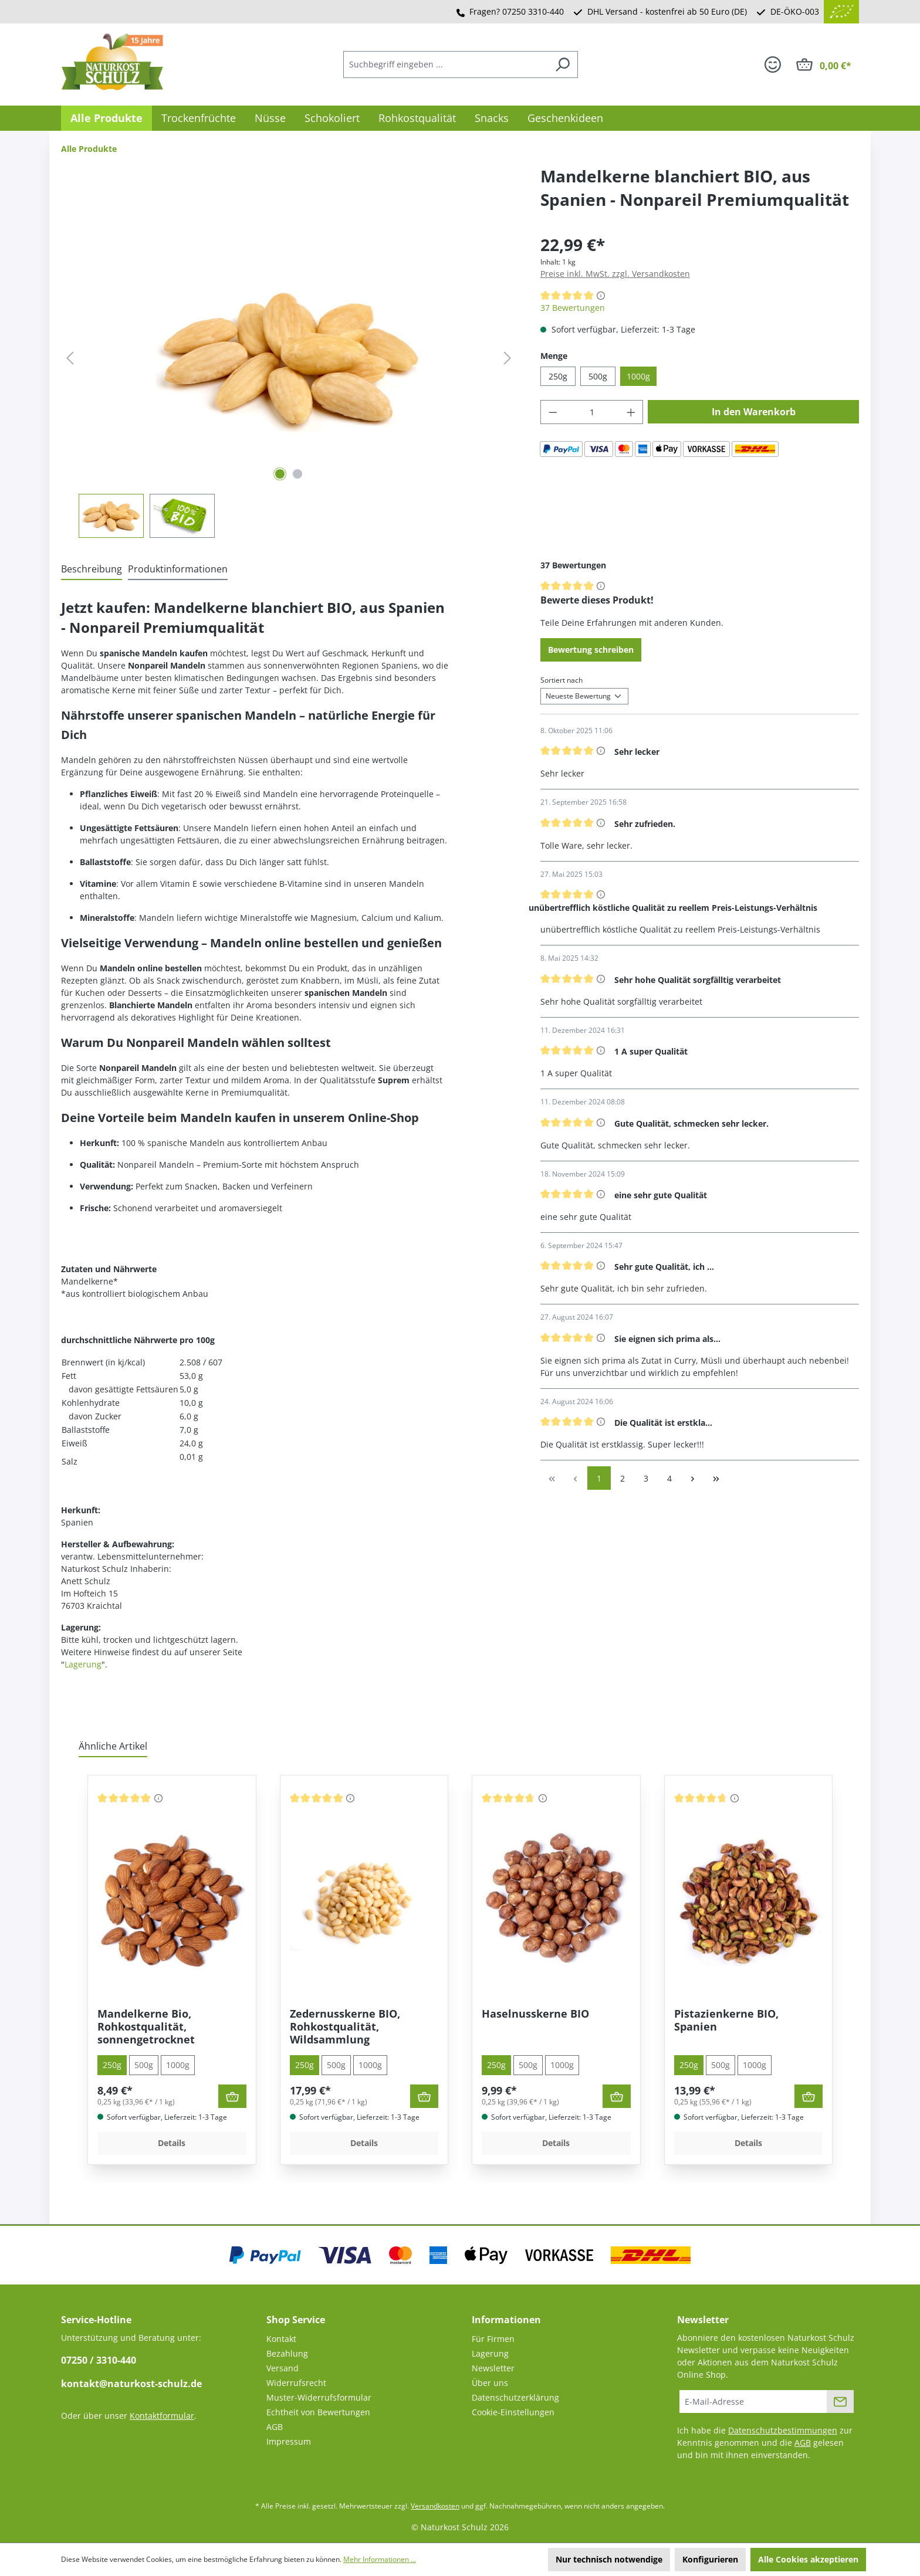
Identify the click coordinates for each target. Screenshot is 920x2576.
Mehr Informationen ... (379, 2559)
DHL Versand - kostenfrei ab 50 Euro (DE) (667, 11)
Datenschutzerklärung (515, 2397)
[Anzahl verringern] (552, 412)
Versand (282, 2368)
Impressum (288, 2441)
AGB (274, 2426)
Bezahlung (287, 2353)
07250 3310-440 (533, 11)
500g (597, 376)
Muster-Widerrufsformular (318, 2397)
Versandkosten (435, 2506)
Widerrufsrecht (296, 2382)
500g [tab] (143, 2064)
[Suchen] (562, 64)
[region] (289, 385)
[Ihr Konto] (773, 64)
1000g (638, 376)
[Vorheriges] (70, 358)
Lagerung (83, 1664)
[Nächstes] (507, 358)
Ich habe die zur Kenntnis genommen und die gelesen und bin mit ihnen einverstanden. (765, 2442)
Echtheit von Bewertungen (318, 2412)
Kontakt (281, 2338)
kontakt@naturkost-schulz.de (131, 2383)
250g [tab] (112, 2064)
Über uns (490, 2382)
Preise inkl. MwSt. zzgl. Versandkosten (615, 273)
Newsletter (493, 2368)
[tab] (91, 569)
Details (171, 2142)
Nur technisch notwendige (609, 2559)
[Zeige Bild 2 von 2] (297, 474)
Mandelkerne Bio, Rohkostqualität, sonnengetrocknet (146, 2026)
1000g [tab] (178, 2064)
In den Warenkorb (754, 411)
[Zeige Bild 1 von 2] (280, 474)
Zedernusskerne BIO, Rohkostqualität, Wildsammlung (345, 2026)
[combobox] (445, 64)
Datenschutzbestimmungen (782, 2430)
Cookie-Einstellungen (513, 2412)
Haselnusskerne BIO (535, 2014)
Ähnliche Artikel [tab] (113, 1746)
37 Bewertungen (572, 307)
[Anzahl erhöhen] (631, 412)
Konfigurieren (710, 2559)
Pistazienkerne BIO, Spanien (726, 2020)
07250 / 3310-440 (98, 2360)
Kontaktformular (162, 2415)
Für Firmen (493, 2338)
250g (558, 376)
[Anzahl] (592, 412)
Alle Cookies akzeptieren (808, 2559)
